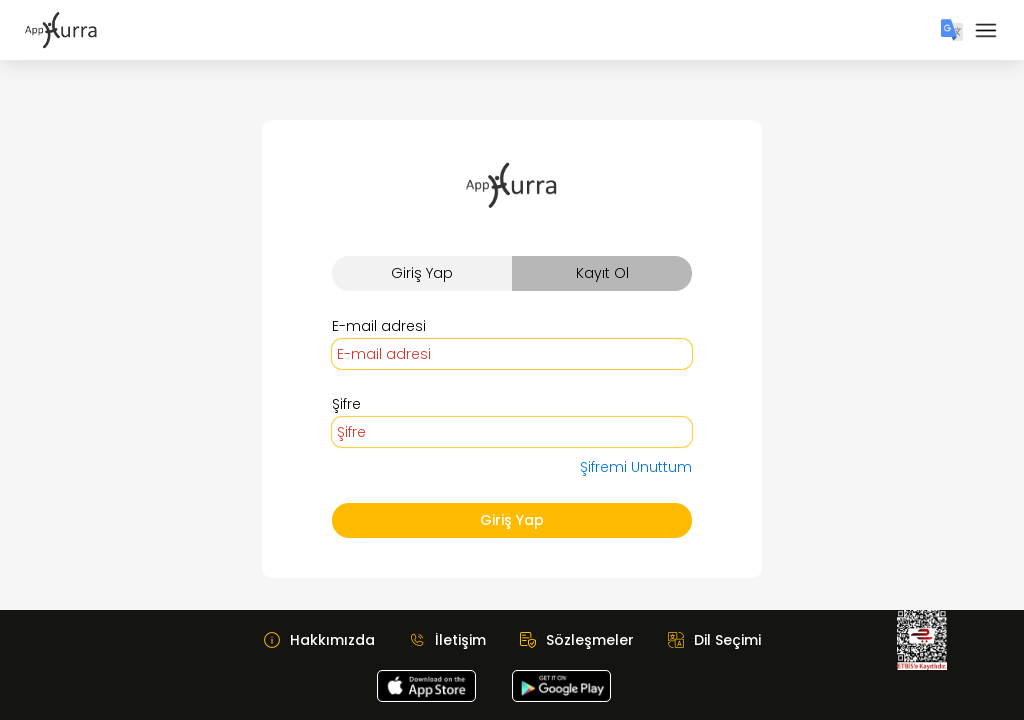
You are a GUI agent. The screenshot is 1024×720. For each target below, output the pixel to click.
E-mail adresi (379, 326)
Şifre (346, 404)
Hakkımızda (332, 640)
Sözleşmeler (590, 640)
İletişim (460, 640)
